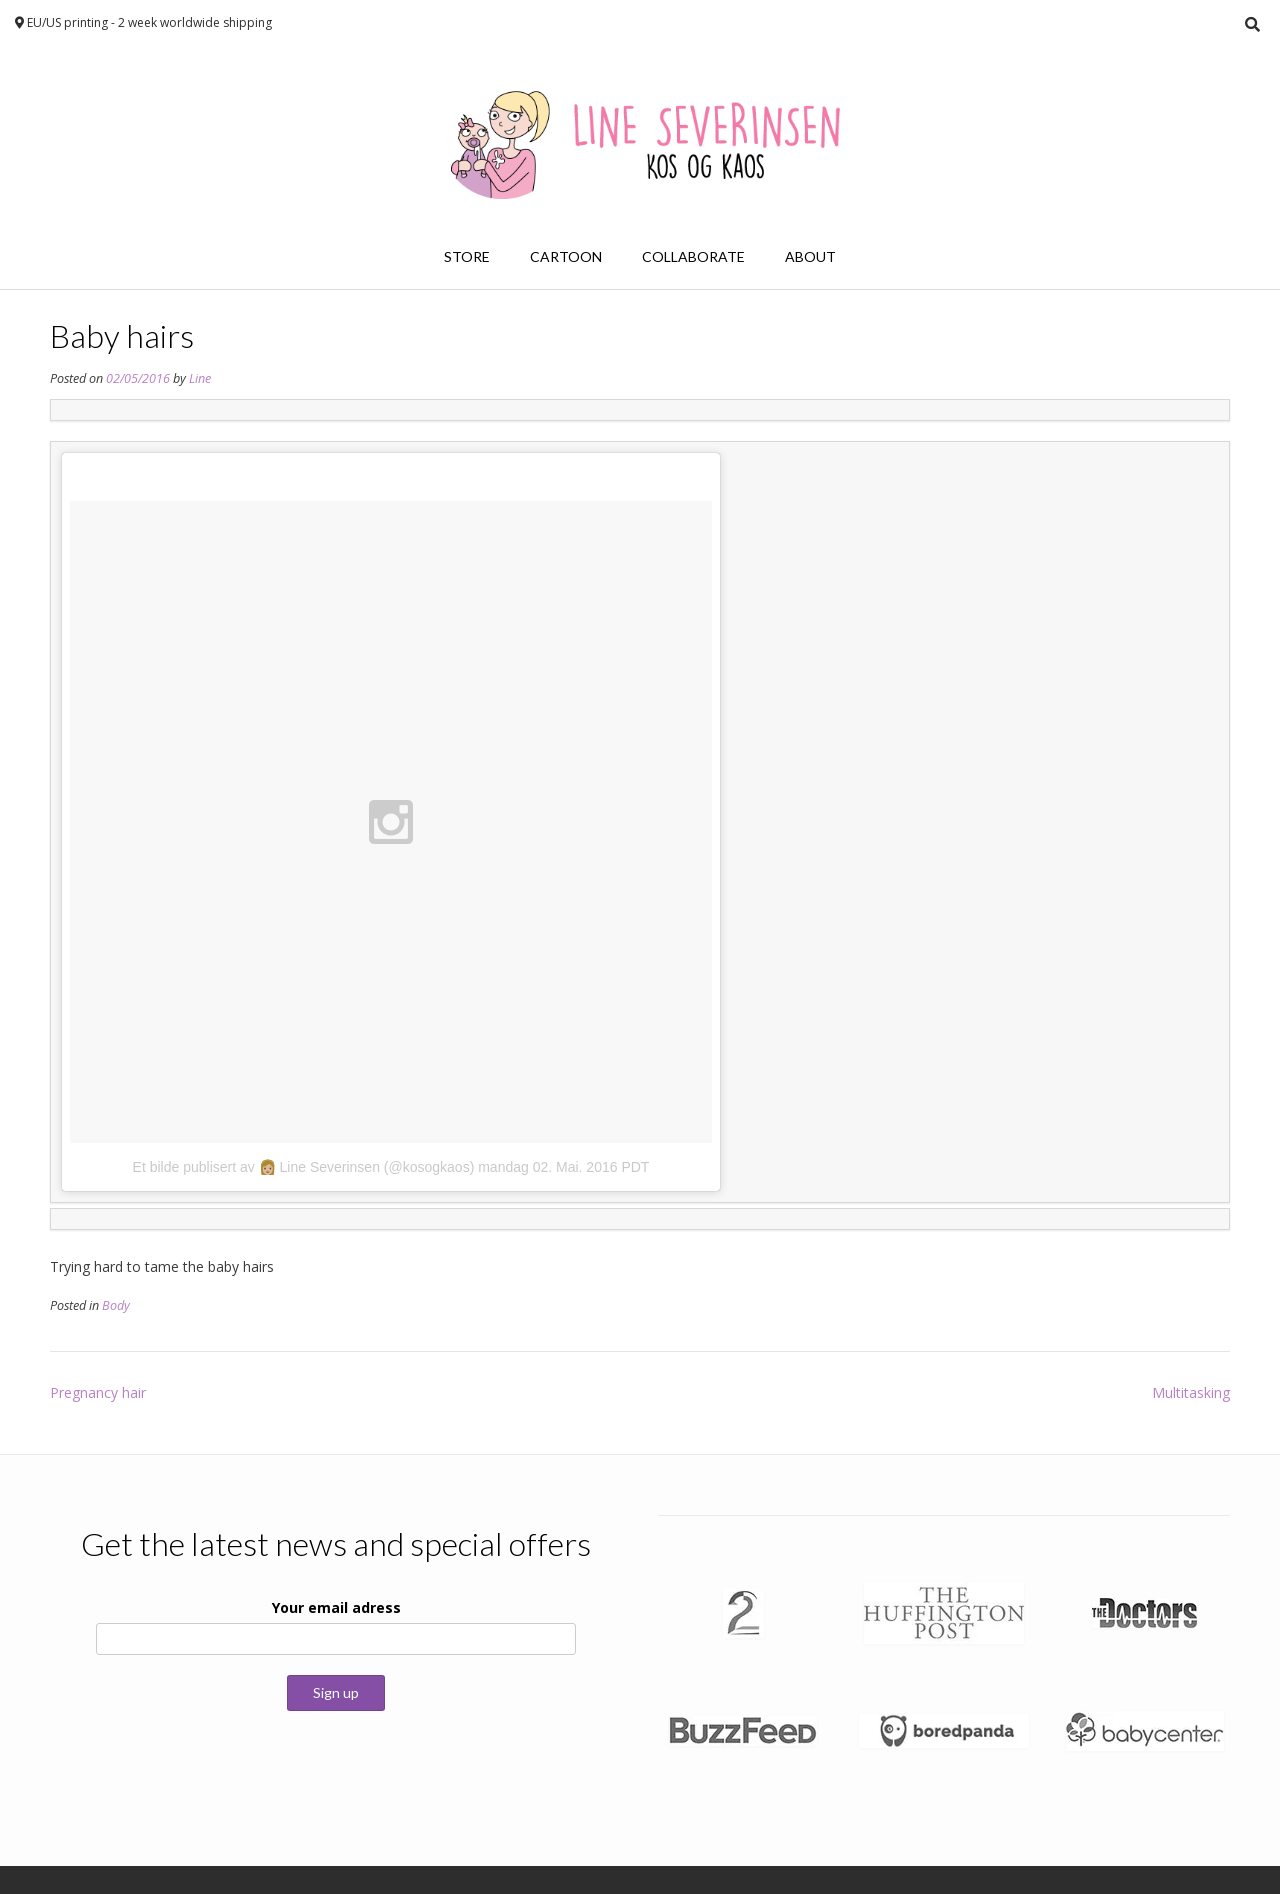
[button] (743, 1613)
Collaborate (693, 256)
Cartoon (566, 256)
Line (200, 378)
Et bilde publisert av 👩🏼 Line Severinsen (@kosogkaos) (304, 1167)
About (810, 256)
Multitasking (1191, 1392)
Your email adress (336, 1607)
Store (467, 256)
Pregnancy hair (98, 1392)
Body (116, 1305)
